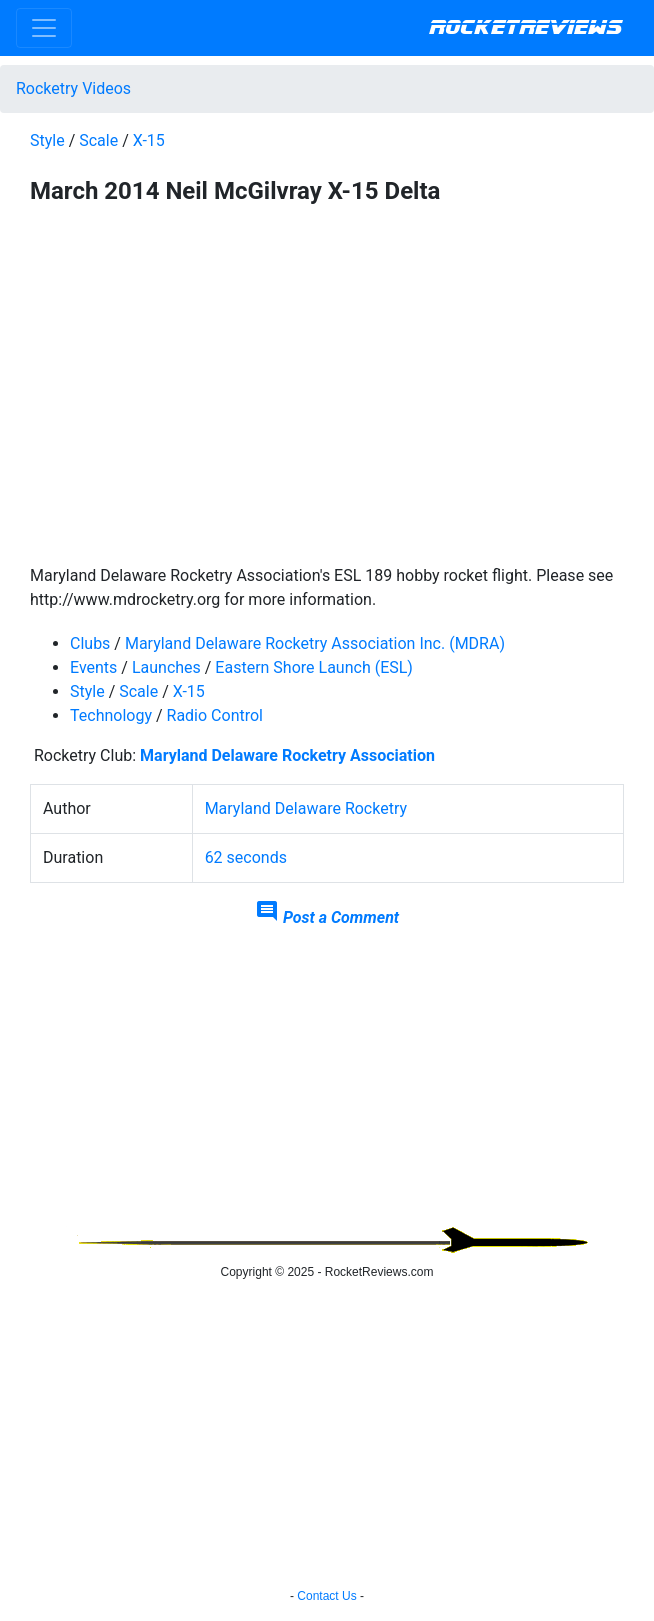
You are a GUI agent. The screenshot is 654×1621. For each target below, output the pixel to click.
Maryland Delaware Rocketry (306, 808)
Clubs (90, 643)
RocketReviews (525, 28)
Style (47, 140)
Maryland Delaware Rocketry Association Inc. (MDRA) (315, 643)
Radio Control (215, 715)
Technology (111, 715)
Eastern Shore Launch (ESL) (314, 667)
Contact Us (326, 1596)
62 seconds (246, 857)
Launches (166, 667)
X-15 (149, 140)
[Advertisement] (327, 1086)
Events (93, 667)
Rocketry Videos (73, 88)
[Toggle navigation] (44, 28)
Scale (98, 140)
